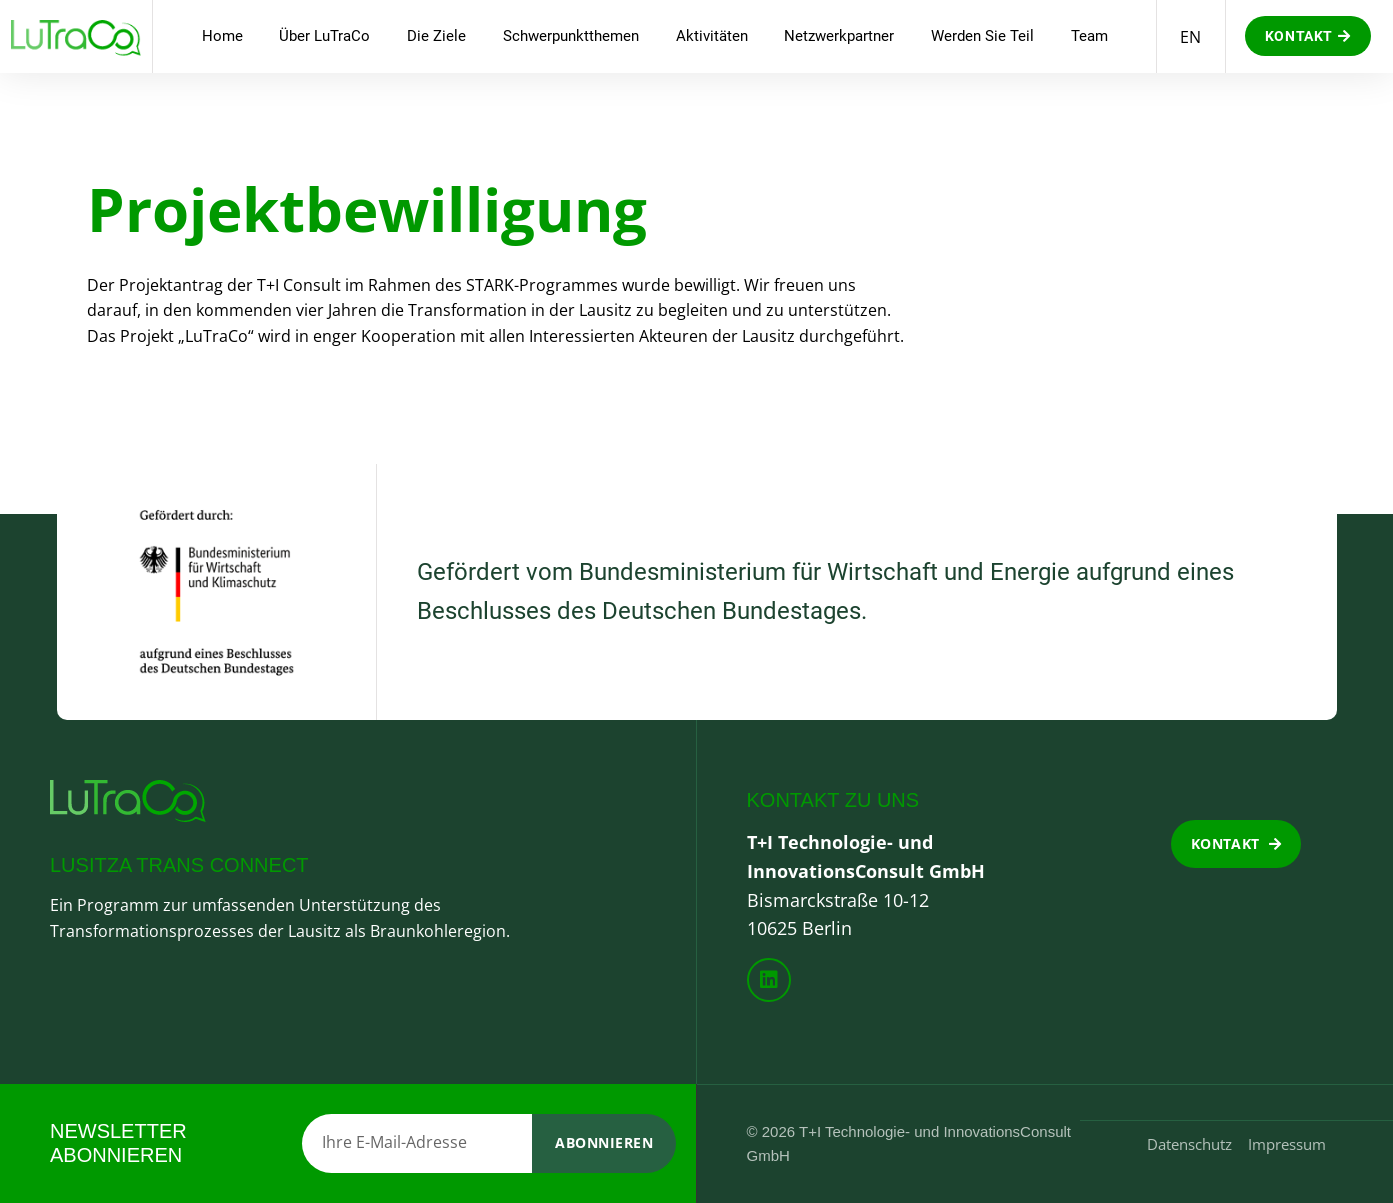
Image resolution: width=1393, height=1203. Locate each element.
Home (222, 36)
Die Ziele (436, 36)
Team (1089, 36)
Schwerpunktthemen (571, 36)
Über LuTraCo (324, 36)
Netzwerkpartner (839, 36)
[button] (1308, 36)
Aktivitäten (712, 36)
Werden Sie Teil (982, 36)
